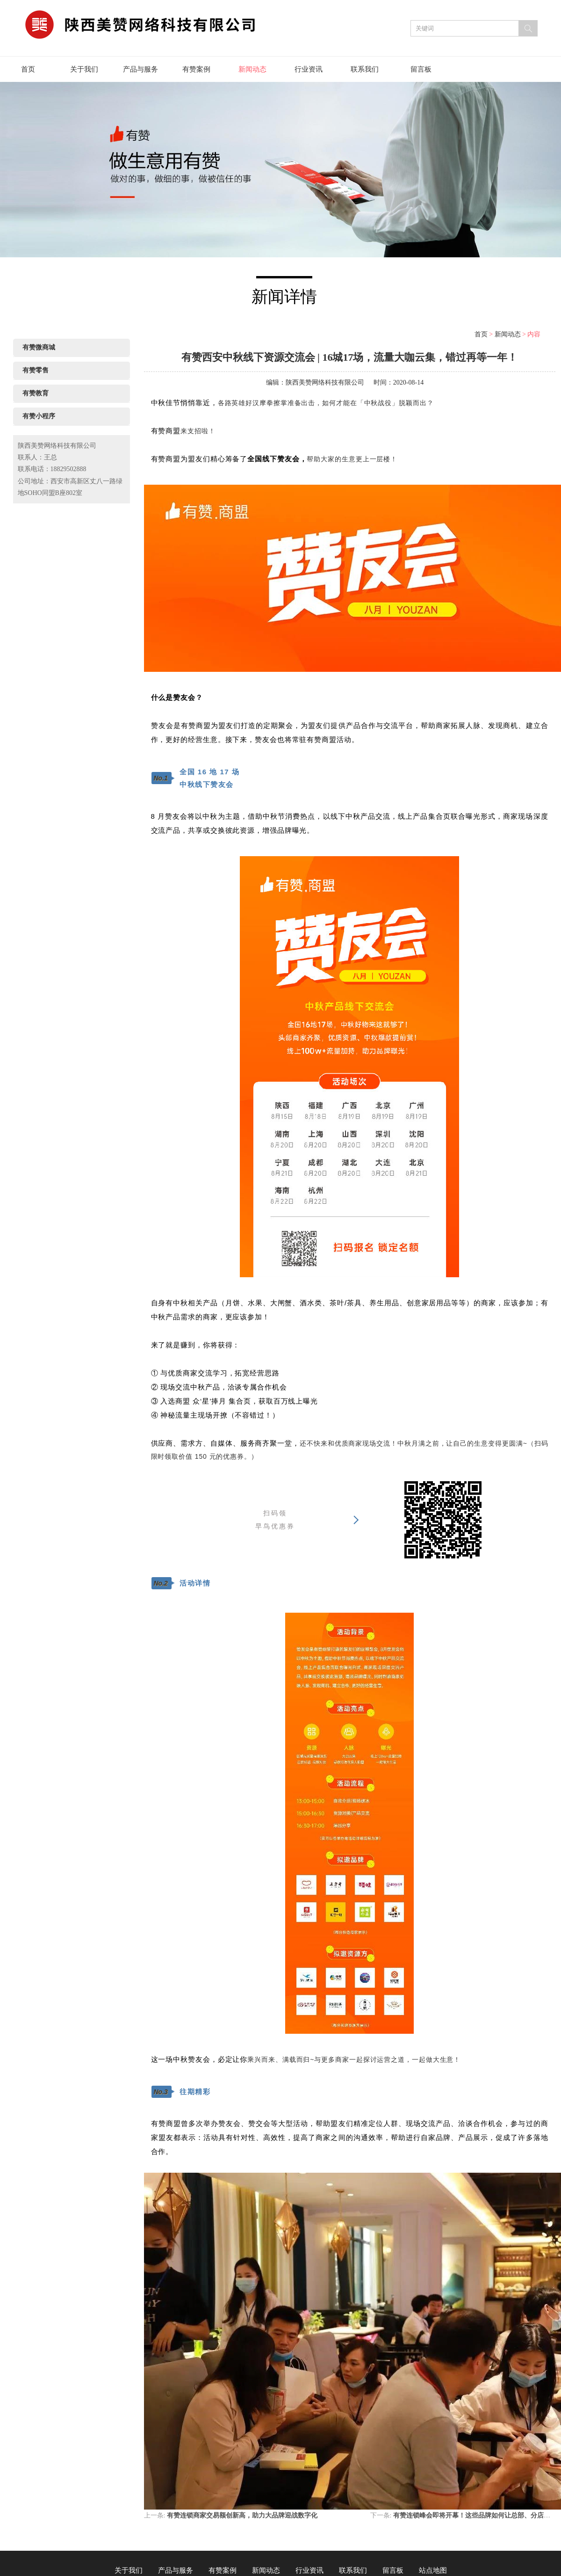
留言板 (421, 69)
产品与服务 (140, 69)
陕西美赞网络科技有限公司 (325, 382)
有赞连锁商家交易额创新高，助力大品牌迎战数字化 (242, 2515)
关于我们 (84, 69)
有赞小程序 (38, 416)
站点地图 (433, 2570)
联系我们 (365, 69)
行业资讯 (309, 69)
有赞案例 (196, 69)
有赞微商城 (38, 347)
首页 (28, 69)
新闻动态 (252, 69)
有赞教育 (35, 393)
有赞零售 (35, 370)
